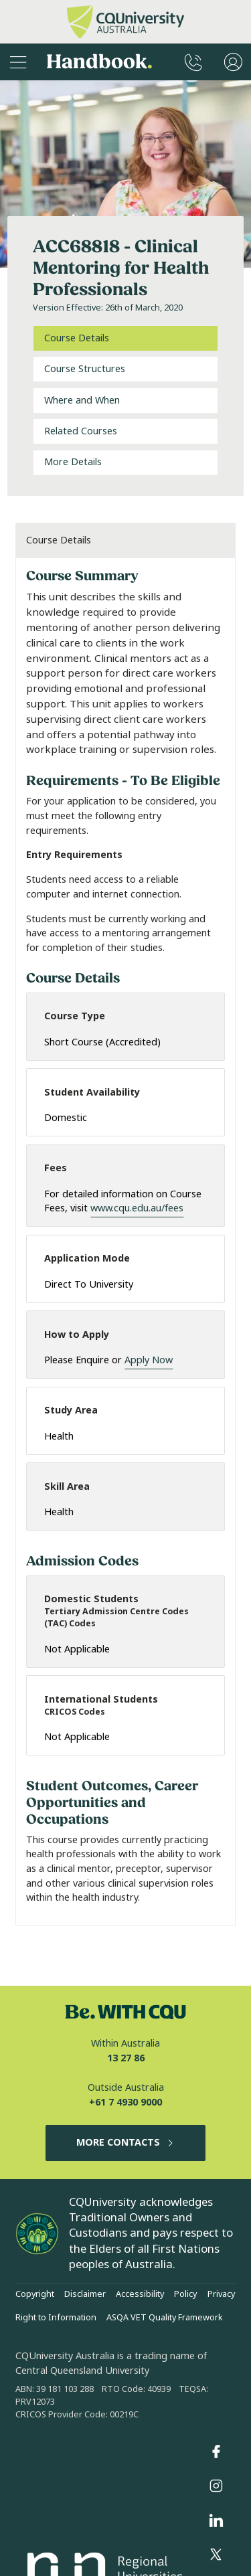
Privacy (221, 2294)
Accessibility (140, 2294)
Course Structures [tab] (84, 369)
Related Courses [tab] (80, 431)
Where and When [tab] (82, 401)
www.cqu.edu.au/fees (136, 1208)
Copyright (34, 2294)
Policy (185, 2294)
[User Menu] (233, 62)
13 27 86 (126, 2058)
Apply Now (148, 1360)
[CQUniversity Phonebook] (193, 62)
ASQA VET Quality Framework (164, 2318)
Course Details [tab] (76, 338)
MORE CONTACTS (125, 2143)
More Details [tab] (73, 462)
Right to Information (55, 2318)
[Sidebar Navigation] (18, 62)
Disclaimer (85, 2294)
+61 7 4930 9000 (125, 2102)
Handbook (99, 62)
